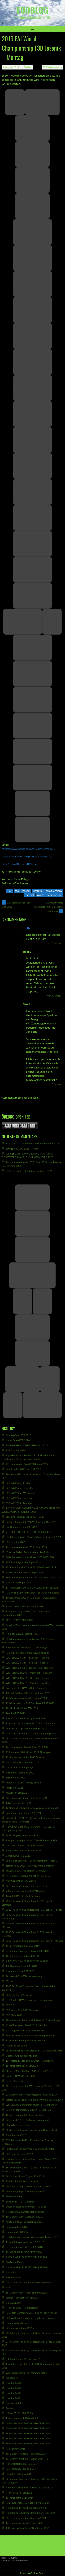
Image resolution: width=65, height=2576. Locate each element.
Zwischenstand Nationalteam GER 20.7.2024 (30, 1557)
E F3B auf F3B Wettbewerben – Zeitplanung (29, 1999)
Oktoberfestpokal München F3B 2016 (26, 2206)
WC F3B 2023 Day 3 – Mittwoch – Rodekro (29, 1672)
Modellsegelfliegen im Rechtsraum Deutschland (31, 2130)
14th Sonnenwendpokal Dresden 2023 (26, 1698)
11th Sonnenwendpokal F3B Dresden (26, 2040)
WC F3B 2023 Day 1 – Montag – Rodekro (28, 1682)
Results (37, 890)
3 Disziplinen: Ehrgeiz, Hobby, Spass (25, 2211)
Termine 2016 (13, 2277)
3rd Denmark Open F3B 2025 (21, 1526)
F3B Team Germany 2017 (19, 2153)
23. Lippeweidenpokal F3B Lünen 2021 (26, 1797)
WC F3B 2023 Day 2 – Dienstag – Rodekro (28, 1677)
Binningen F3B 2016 (17, 2226)
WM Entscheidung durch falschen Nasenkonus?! (32, 2104)
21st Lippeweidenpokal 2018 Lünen (25, 2030)
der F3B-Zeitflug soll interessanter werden (28, 2186)
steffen (27, 927)
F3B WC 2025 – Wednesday (21, 1493)
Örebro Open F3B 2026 (18, 1435)
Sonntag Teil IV (14, 2382)
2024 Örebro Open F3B (18, 1582)
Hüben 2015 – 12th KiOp (19, 2413)
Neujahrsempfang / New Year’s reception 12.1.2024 (33, 1537)
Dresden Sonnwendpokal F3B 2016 (25, 2247)
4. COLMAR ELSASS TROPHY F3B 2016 (27, 2257)
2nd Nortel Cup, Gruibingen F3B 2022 (26, 1728)
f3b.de (9, 1981)
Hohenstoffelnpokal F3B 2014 (22, 2463)
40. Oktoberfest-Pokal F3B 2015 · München (29, 2282)
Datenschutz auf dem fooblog (21, 2055)
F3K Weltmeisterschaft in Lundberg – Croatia (30, 2317)
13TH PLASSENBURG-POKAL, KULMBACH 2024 (32, 1587)
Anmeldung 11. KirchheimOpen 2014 (26, 2507)
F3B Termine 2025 (11, 1165)
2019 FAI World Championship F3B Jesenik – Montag (34, 1940)
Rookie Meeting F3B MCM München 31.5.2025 (31, 1521)
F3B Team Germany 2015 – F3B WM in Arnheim (31, 2312)
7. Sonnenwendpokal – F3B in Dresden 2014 (29, 2487)
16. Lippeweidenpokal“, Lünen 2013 (24, 2522)
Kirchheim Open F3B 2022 (20, 1772)
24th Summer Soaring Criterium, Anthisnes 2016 (32, 2236)
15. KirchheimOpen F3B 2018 (22, 2065)
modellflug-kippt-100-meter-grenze (25, 2191)
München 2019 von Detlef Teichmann (26, 1870)
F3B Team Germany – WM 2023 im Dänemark (30, 1723)
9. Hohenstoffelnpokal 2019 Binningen (26, 1890)
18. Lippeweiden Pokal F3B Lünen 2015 (27, 2292)
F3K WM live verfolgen (18, 2125)
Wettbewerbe (54, 67)
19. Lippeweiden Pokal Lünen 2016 (24, 2216)
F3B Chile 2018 (14, 2015)
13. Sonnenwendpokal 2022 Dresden (25, 1757)
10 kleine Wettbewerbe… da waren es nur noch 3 (32, 1807)
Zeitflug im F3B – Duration (20, 2201)
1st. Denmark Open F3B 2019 (21, 1966)
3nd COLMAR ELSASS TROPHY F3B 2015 (28, 2423)
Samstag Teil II (13, 2403)
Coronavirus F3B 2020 (18, 1855)
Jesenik (25, 890)
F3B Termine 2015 (15, 2448)
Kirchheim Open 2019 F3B (20, 1971)
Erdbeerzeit (12, 2377)
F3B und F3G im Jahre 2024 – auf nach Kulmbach (32, 1592)
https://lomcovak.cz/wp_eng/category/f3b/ (27, 856)
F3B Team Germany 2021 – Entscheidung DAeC (31, 1733)
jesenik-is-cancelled (16, 2045)
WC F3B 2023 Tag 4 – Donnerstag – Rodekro (29, 1667)
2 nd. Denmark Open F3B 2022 (22, 1762)
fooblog (32, 10)
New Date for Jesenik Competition (24, 1572)
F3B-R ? (10, 2005)
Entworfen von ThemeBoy (14, 2560)
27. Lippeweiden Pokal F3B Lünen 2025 (38, 1143)
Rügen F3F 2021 (14, 1787)
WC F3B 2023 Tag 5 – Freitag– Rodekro (27, 1662)
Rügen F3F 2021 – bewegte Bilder (24, 1782)
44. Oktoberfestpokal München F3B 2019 (28, 1875)
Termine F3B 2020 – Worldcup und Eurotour (30, 1865)
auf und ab (11, 2272)
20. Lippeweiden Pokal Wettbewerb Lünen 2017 (31, 2094)
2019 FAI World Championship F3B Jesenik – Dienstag (48, 906)
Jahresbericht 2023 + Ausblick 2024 (25, 1606)
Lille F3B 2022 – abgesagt (19, 1767)
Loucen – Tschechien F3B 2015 (22, 2297)
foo (17, 890)
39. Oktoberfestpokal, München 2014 (26, 2453)
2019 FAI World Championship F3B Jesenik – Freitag (34, 1909)
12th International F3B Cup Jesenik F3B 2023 (30, 1703)
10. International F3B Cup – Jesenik (25, 2114)
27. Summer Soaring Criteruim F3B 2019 (27, 1950)
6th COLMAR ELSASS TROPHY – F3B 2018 (29, 2070)
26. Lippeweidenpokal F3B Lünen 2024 (26, 1547)
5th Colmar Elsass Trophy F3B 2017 (25, 2176)
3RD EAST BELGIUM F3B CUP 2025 (25, 1516)
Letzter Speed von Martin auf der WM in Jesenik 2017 (34, 2099)
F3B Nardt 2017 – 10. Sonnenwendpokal (27, 2119)
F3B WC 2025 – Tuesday (19, 1498)
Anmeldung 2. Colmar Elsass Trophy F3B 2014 (30, 2512)
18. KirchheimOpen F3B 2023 (22, 1708)
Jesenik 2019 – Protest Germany (23, 1896)
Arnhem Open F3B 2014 (19, 2492)
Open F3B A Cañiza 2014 (19, 2473)
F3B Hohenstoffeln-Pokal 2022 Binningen (28, 1752)
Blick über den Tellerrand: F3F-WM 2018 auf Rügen (33, 2020)
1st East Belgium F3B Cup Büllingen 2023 (28, 1693)
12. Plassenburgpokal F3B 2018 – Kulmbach (29, 2060)
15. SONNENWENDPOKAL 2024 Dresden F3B (31, 1567)
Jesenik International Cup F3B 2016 (25, 2242)
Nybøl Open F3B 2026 (18, 1440)
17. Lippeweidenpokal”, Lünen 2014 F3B (27, 2458)
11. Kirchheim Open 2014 (19, 2497)
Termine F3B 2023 (15, 1713)
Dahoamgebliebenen (17, 2322)
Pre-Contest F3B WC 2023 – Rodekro (26, 1687)
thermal (29, 894)
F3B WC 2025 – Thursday (19, 1487)
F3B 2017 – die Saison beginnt (22, 2181)
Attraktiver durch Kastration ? (22, 2418)
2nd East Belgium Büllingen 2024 (34, 1170)
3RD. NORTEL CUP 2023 (19, 1620)
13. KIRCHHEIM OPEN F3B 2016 (24, 2252)
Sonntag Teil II (13, 2392)
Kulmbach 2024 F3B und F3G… (22, 1633)
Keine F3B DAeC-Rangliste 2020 (23, 1850)
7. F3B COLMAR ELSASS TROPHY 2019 (27, 1961)
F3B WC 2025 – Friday (26, 1148)
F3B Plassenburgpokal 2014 (21, 2468)
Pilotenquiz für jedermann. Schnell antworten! (30, 2148)
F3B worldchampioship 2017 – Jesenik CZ (28, 2109)
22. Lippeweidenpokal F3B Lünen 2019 (26, 1885)
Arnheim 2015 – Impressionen (22, 2307)
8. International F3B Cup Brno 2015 (25, 2359)
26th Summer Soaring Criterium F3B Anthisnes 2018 (34, 2050)
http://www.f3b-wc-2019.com (19, 863)
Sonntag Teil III (13, 2387)
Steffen (28, 67)
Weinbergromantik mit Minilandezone (26, 2372)
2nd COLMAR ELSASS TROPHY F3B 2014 (28, 2502)
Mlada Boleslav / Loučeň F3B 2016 (24, 2221)
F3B (45, 67)
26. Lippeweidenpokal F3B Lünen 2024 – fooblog (32, 1162)
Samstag (10, 2408)
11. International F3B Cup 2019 (23, 1945)
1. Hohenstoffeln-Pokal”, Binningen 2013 (27, 2528)
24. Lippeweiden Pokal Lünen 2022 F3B (27, 1747)
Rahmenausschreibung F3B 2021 (23, 1812)
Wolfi (9, 1153)
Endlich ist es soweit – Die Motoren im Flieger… (31, 1860)
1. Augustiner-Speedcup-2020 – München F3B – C (32, 1840)
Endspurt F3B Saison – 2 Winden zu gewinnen (30, 2035)
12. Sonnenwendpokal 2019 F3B (23, 1955)
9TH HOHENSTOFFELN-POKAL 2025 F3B (28, 1531)
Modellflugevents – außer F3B (22, 1835)
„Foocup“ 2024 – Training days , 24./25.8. (27, 1552)
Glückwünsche (14, 2302)
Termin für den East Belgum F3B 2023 (26, 1718)
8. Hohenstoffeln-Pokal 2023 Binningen (27, 1647)
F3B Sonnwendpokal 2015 (20, 2327)
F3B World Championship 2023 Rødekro (28, 1652)
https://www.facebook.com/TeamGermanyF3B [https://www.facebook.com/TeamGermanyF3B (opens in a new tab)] (29, 848)
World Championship (49, 894)
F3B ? (9, 2287)
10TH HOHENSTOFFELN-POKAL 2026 (27, 1445)
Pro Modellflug (14, 2196)
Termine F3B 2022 (15, 1777)
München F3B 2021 (16, 1792)
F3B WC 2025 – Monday (19, 1503)
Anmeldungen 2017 (16, 2135)
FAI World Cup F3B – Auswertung (24, 1976)
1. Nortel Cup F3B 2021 (18, 1802)
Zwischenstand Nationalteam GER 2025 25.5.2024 (33, 1577)
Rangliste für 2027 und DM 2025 (23, 1469)
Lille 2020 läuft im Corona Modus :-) (25, 1845)
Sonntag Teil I (13, 2398)
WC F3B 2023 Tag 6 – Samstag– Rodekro (27, 1657)
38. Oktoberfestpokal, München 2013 (26, 2517)
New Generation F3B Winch (21, 1880)
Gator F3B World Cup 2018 (20, 2075)
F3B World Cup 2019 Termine (22, 2010)
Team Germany (53, 890)
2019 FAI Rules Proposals (19, 1995)
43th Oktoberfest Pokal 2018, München (27, 2025)
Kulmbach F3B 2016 (17, 2231)
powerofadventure (16, 2081)
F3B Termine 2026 (15, 1450)
